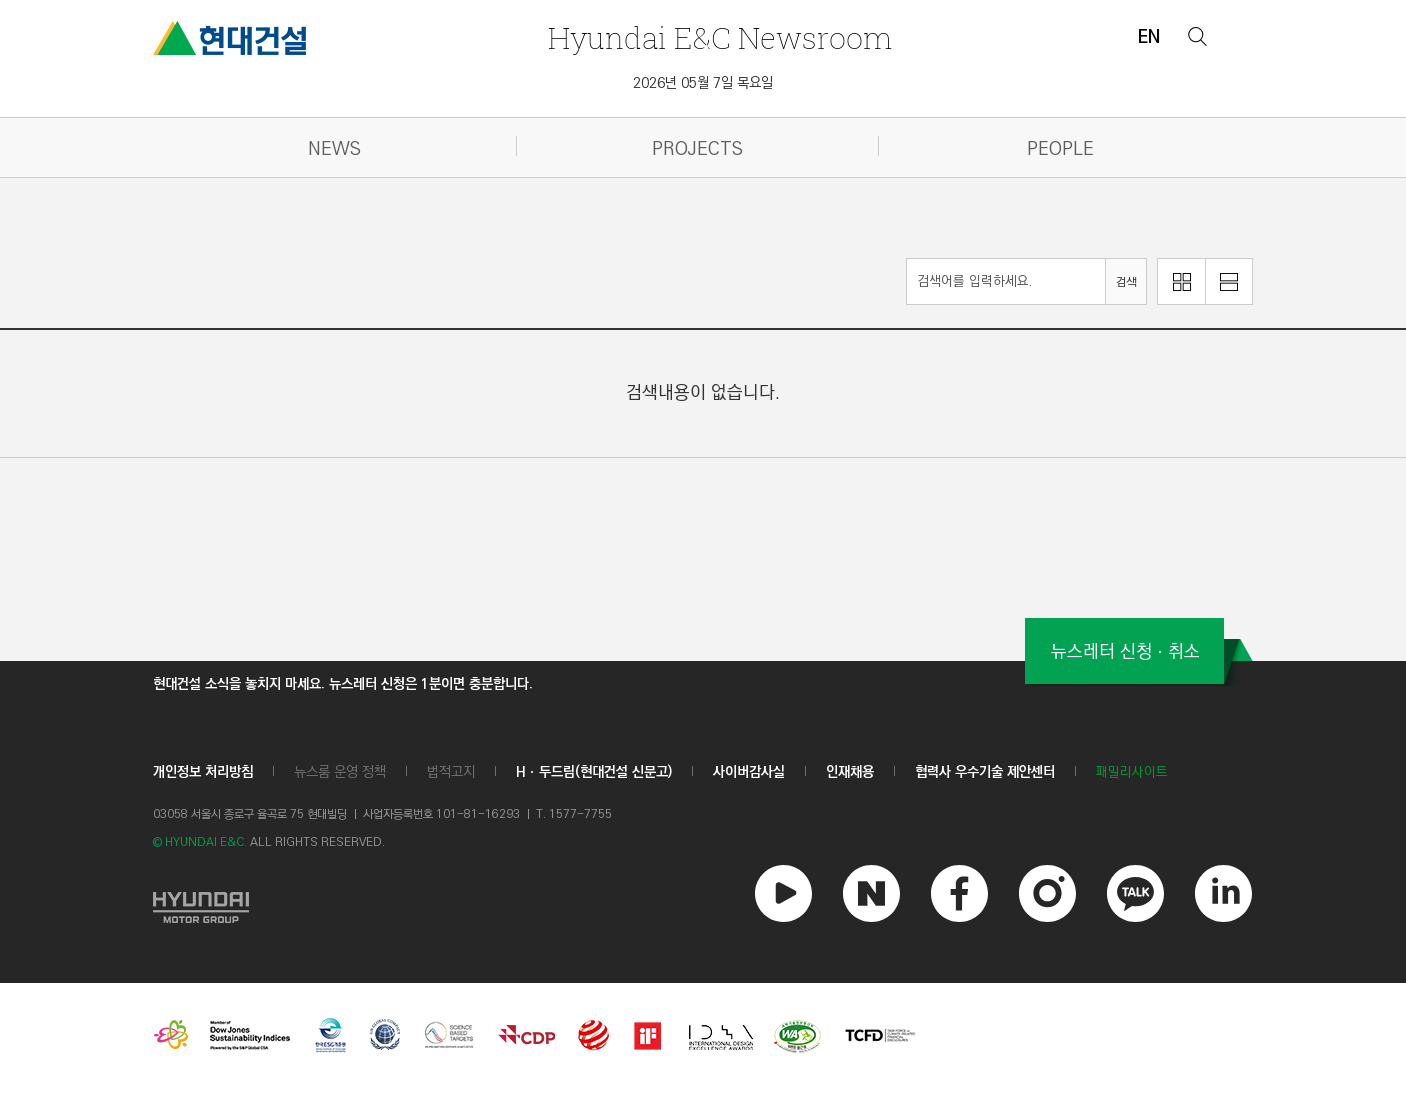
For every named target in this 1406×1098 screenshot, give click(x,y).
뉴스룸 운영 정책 (340, 772)
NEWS (334, 149)
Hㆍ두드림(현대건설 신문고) (594, 772)
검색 (1126, 282)
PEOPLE (1060, 149)
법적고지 (451, 772)
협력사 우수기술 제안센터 (985, 772)
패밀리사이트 (1132, 772)
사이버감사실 (749, 772)
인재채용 (850, 772)
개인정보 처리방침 (203, 772)
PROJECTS (697, 149)
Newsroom (720, 37)
